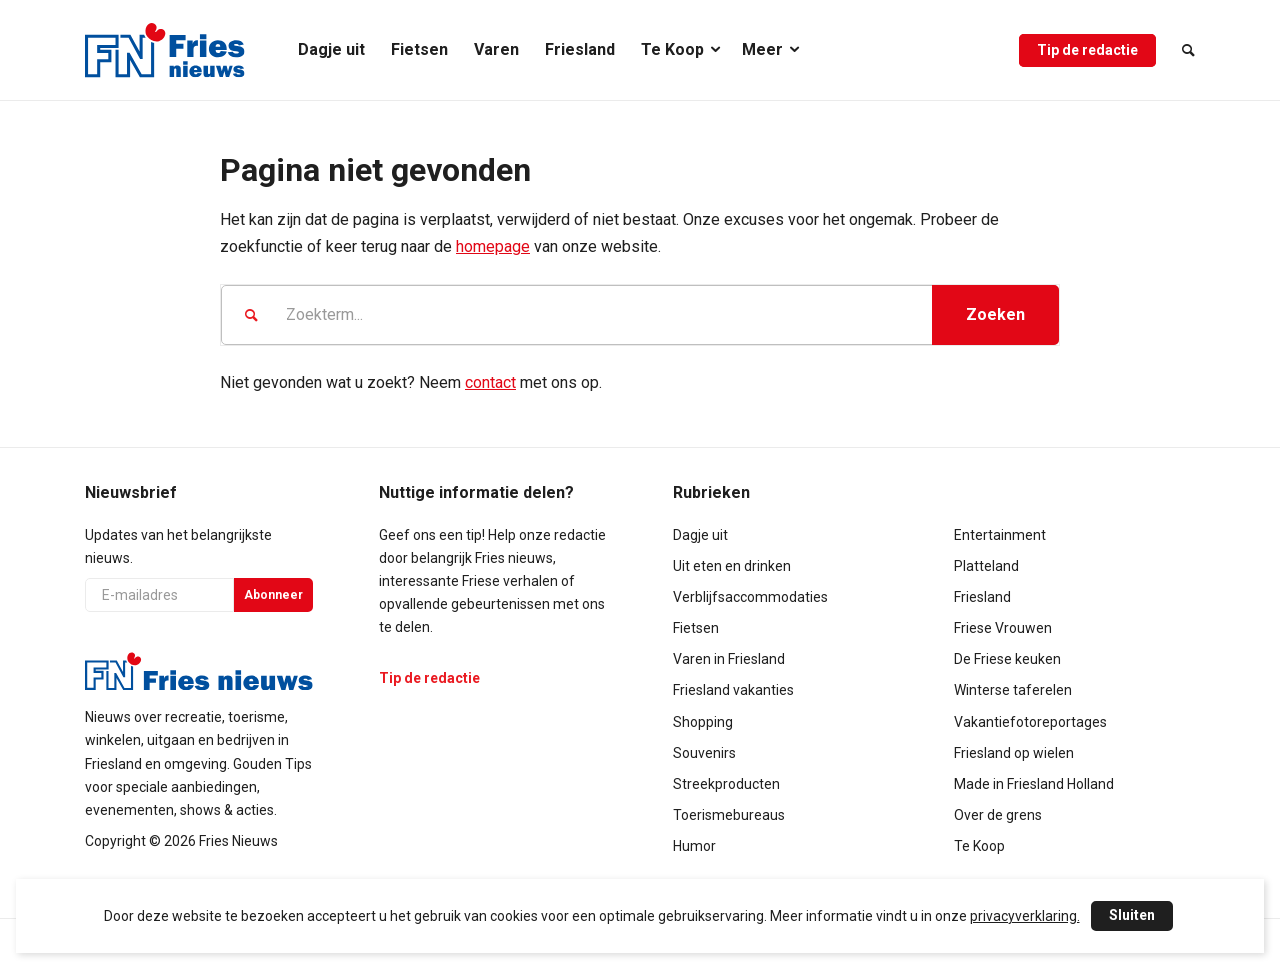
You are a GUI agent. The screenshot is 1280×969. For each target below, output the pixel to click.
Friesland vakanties (733, 690)
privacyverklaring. (1025, 916)
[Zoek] (1182, 50)
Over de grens (998, 815)
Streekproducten (726, 784)
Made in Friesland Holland (1034, 784)
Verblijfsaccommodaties (750, 597)
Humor (694, 846)
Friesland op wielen (1014, 753)
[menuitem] (331, 50)
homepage (493, 246)
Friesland (982, 597)
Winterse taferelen (1013, 690)
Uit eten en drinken (732, 566)
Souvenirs (704, 753)
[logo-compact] (165, 50)
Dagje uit (700, 535)
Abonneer (273, 595)
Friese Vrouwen (1003, 628)
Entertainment (1000, 535)
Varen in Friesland (729, 659)
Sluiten (1132, 915)
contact (490, 382)
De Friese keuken (1007, 659)
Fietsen (696, 628)
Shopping (703, 722)
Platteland (986, 566)
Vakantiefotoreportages (1030, 722)
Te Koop (979, 846)
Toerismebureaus (729, 815)
